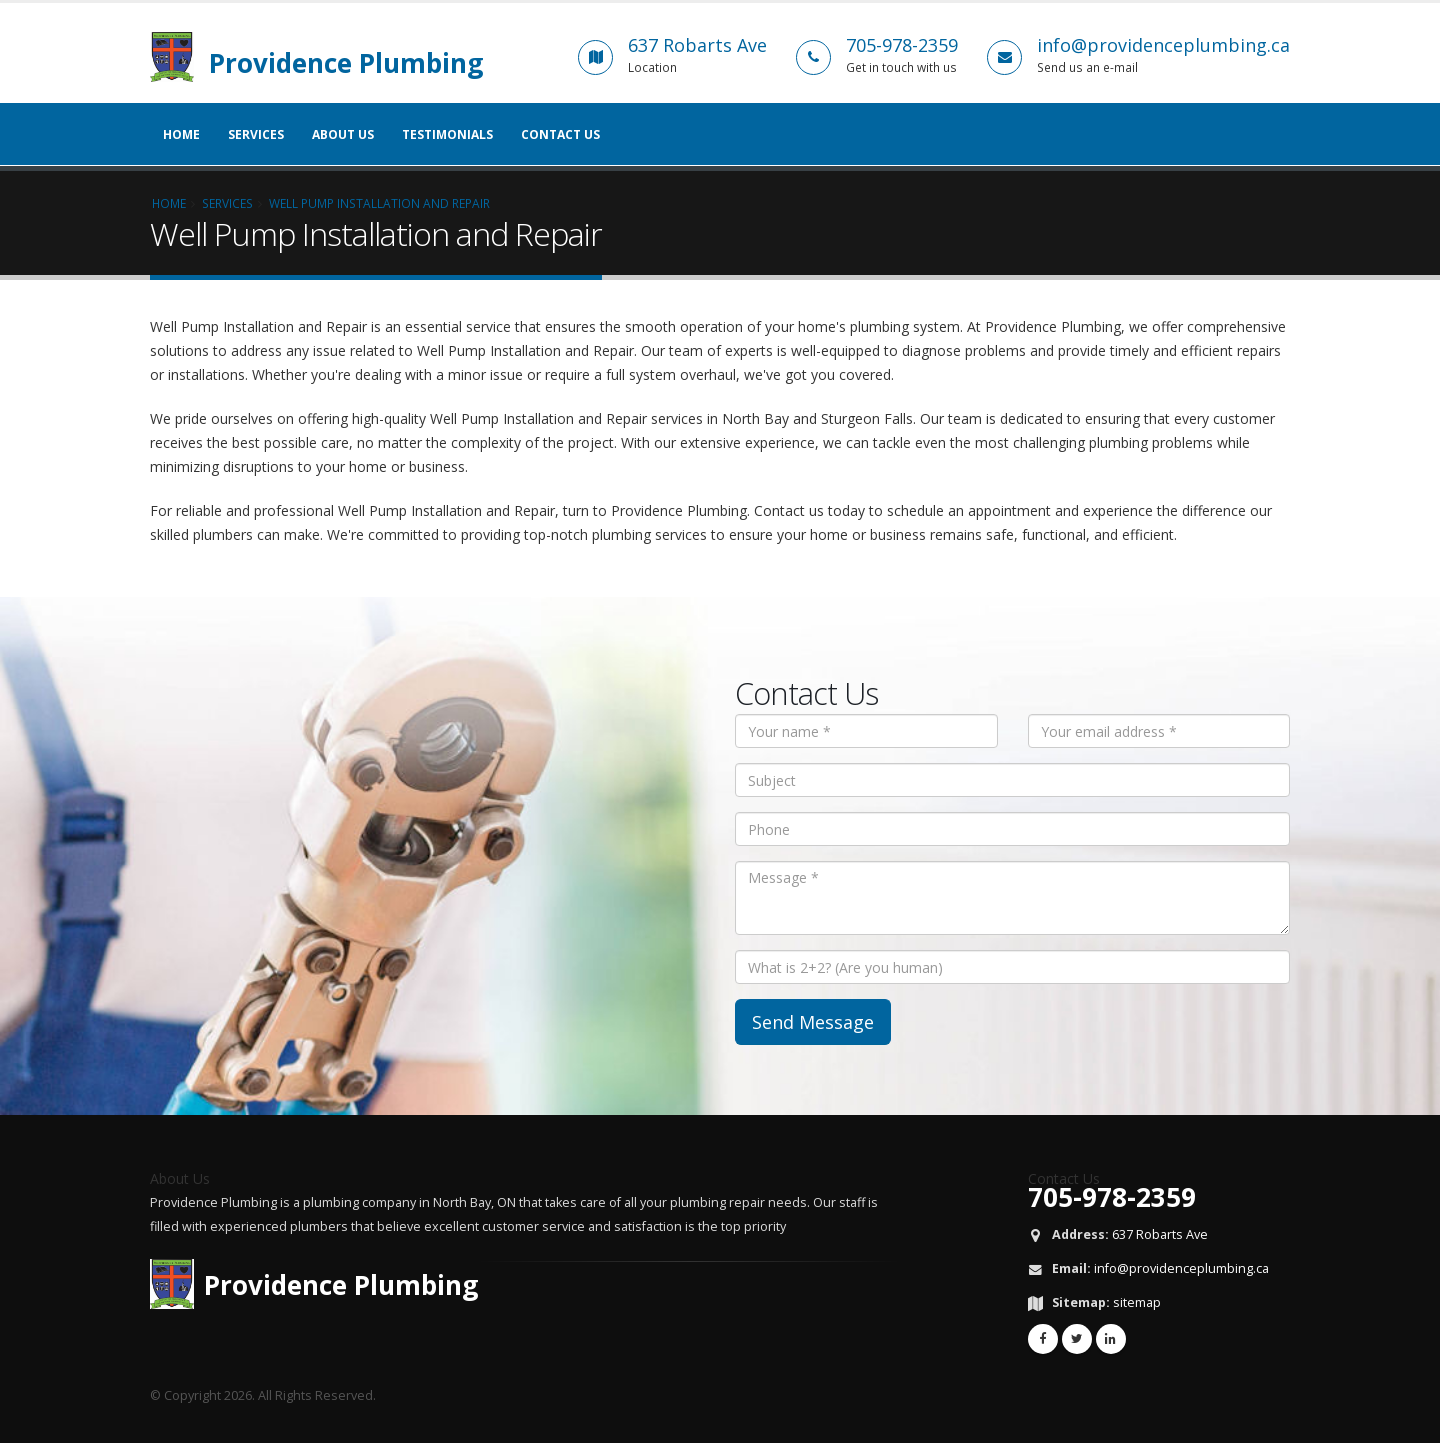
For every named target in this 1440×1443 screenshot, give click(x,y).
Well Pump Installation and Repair (379, 203)
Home (181, 134)
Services (256, 134)
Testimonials (447, 134)
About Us (343, 134)
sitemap (1137, 1302)
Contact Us (560, 134)
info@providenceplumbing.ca (1181, 1268)
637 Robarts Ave (1160, 1234)
